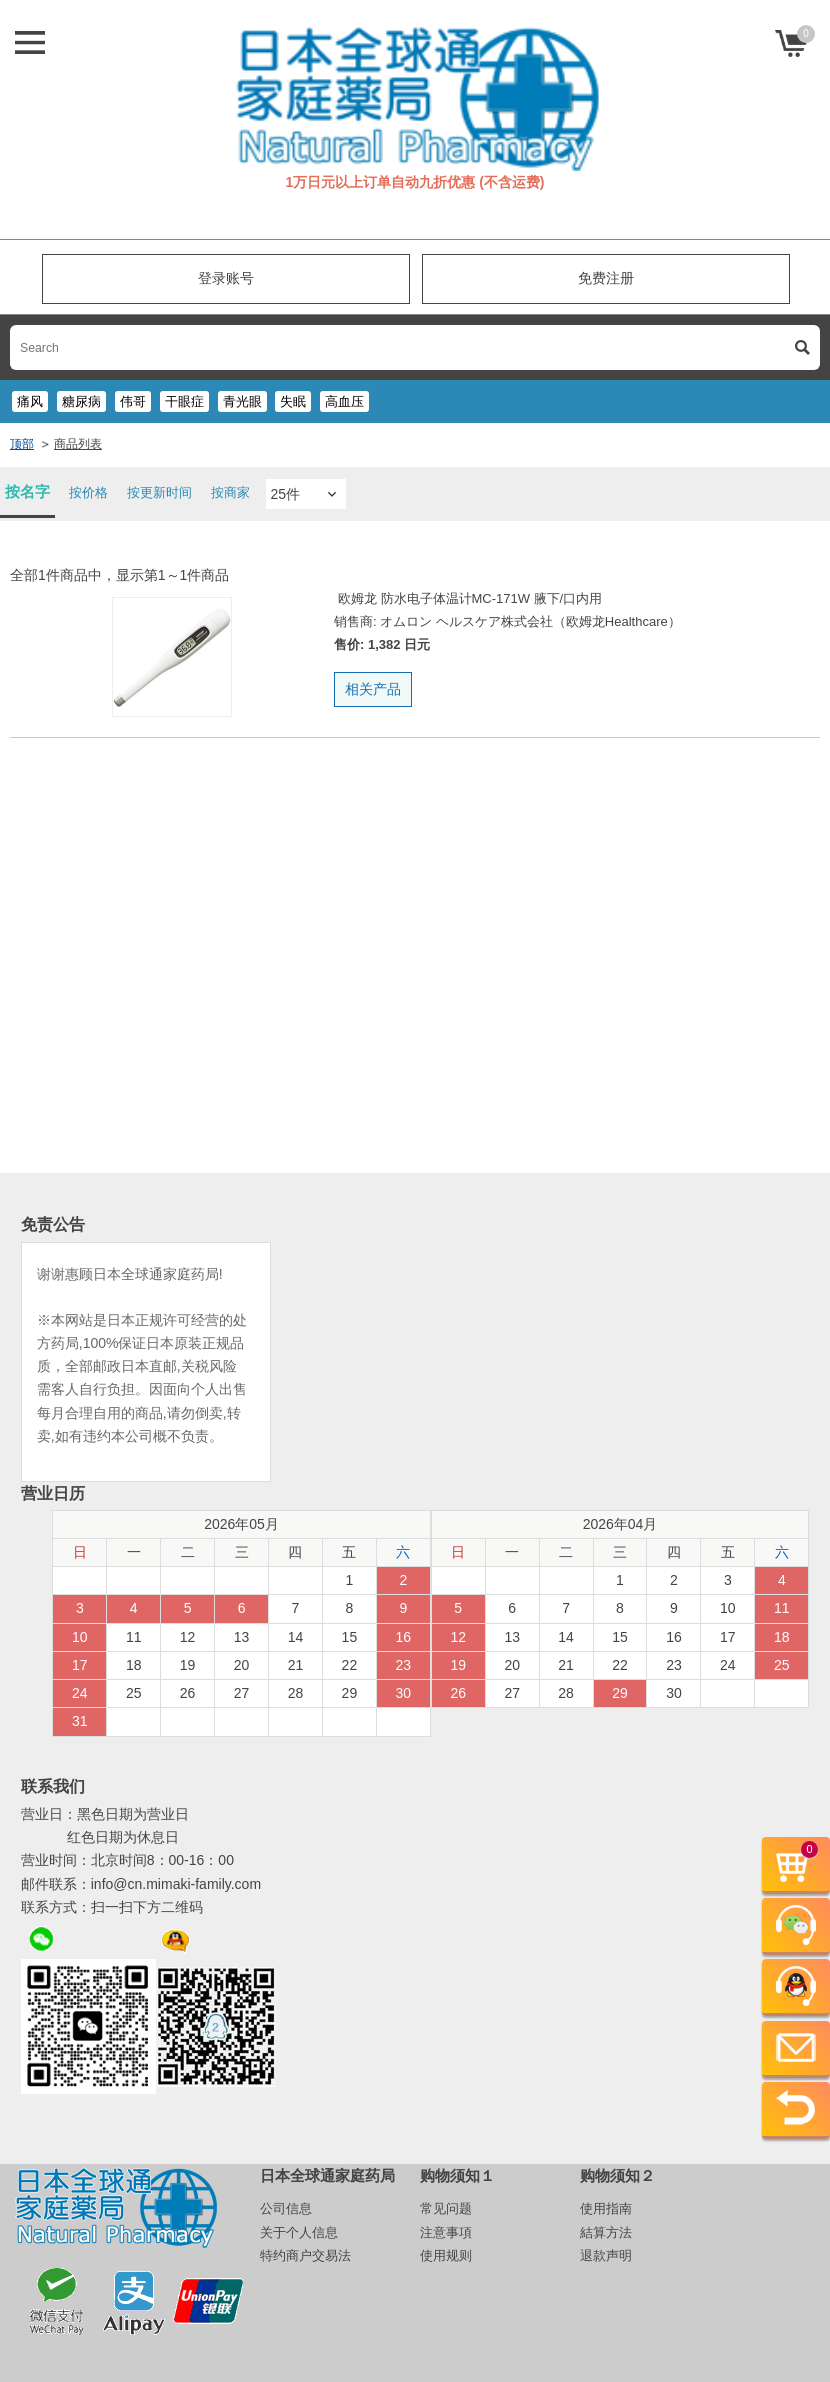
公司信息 (286, 2208)
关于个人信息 (299, 2232)
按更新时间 (159, 492)
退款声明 (606, 2255)
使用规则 (446, 2255)
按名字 (27, 491)
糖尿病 (81, 401)
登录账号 (226, 278)
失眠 (293, 401)
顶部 (22, 444)
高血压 (344, 401)
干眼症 (184, 401)
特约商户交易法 (305, 2255)
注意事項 (446, 2232)
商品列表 (78, 444)
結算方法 (606, 2232)
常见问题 (446, 2208)
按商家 (230, 492)
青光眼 (242, 401)
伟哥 (133, 401)
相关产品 (373, 689)
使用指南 (606, 2208)
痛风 (30, 401)
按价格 (88, 492)
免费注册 (606, 278)
